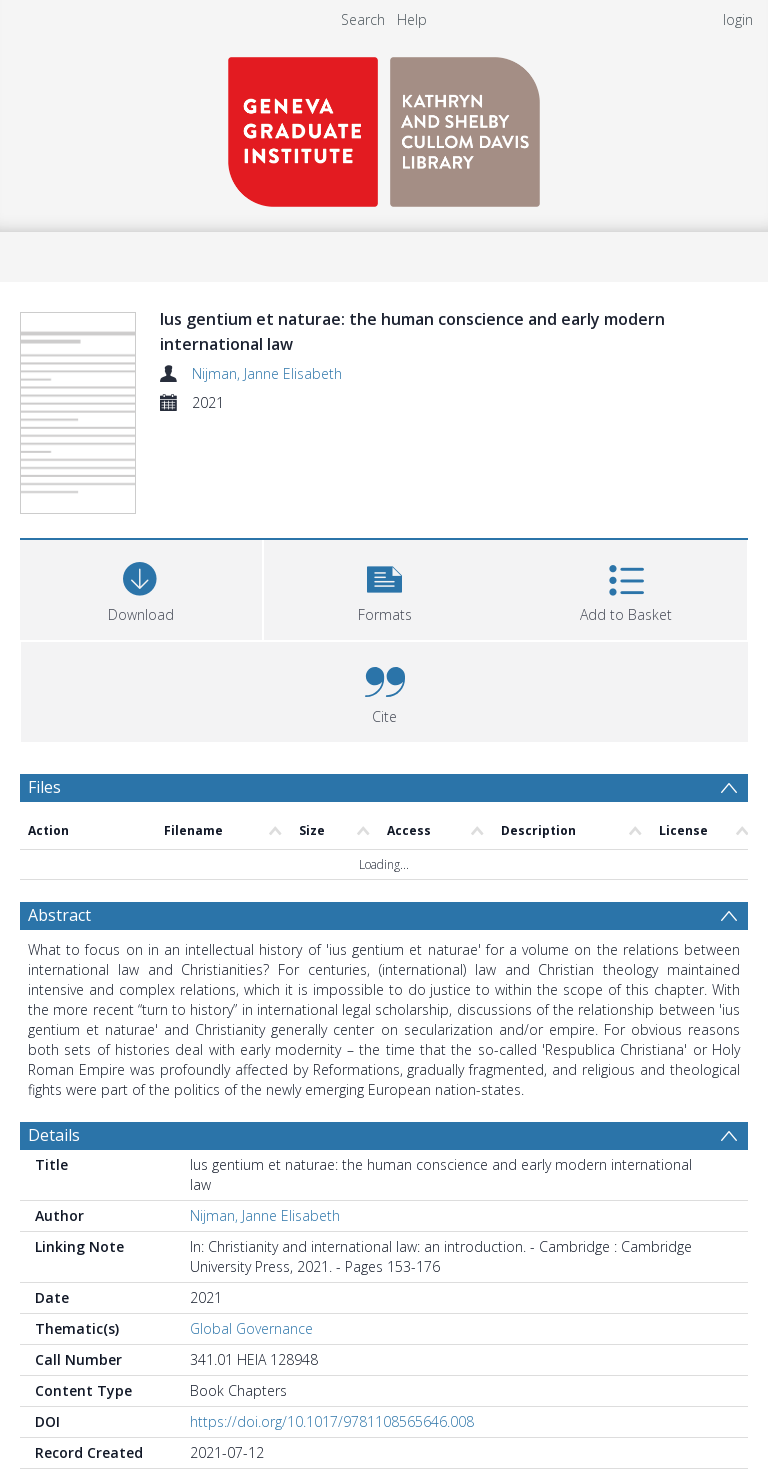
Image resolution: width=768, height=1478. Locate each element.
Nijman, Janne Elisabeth (267, 373)
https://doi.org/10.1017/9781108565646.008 (332, 1421)
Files (44, 787)
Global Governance (251, 1328)
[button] (385, 587)
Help (412, 19)
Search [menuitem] (363, 19)
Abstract (59, 915)
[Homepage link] (384, 126)
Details (54, 1135)
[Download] (141, 587)
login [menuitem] (738, 19)
